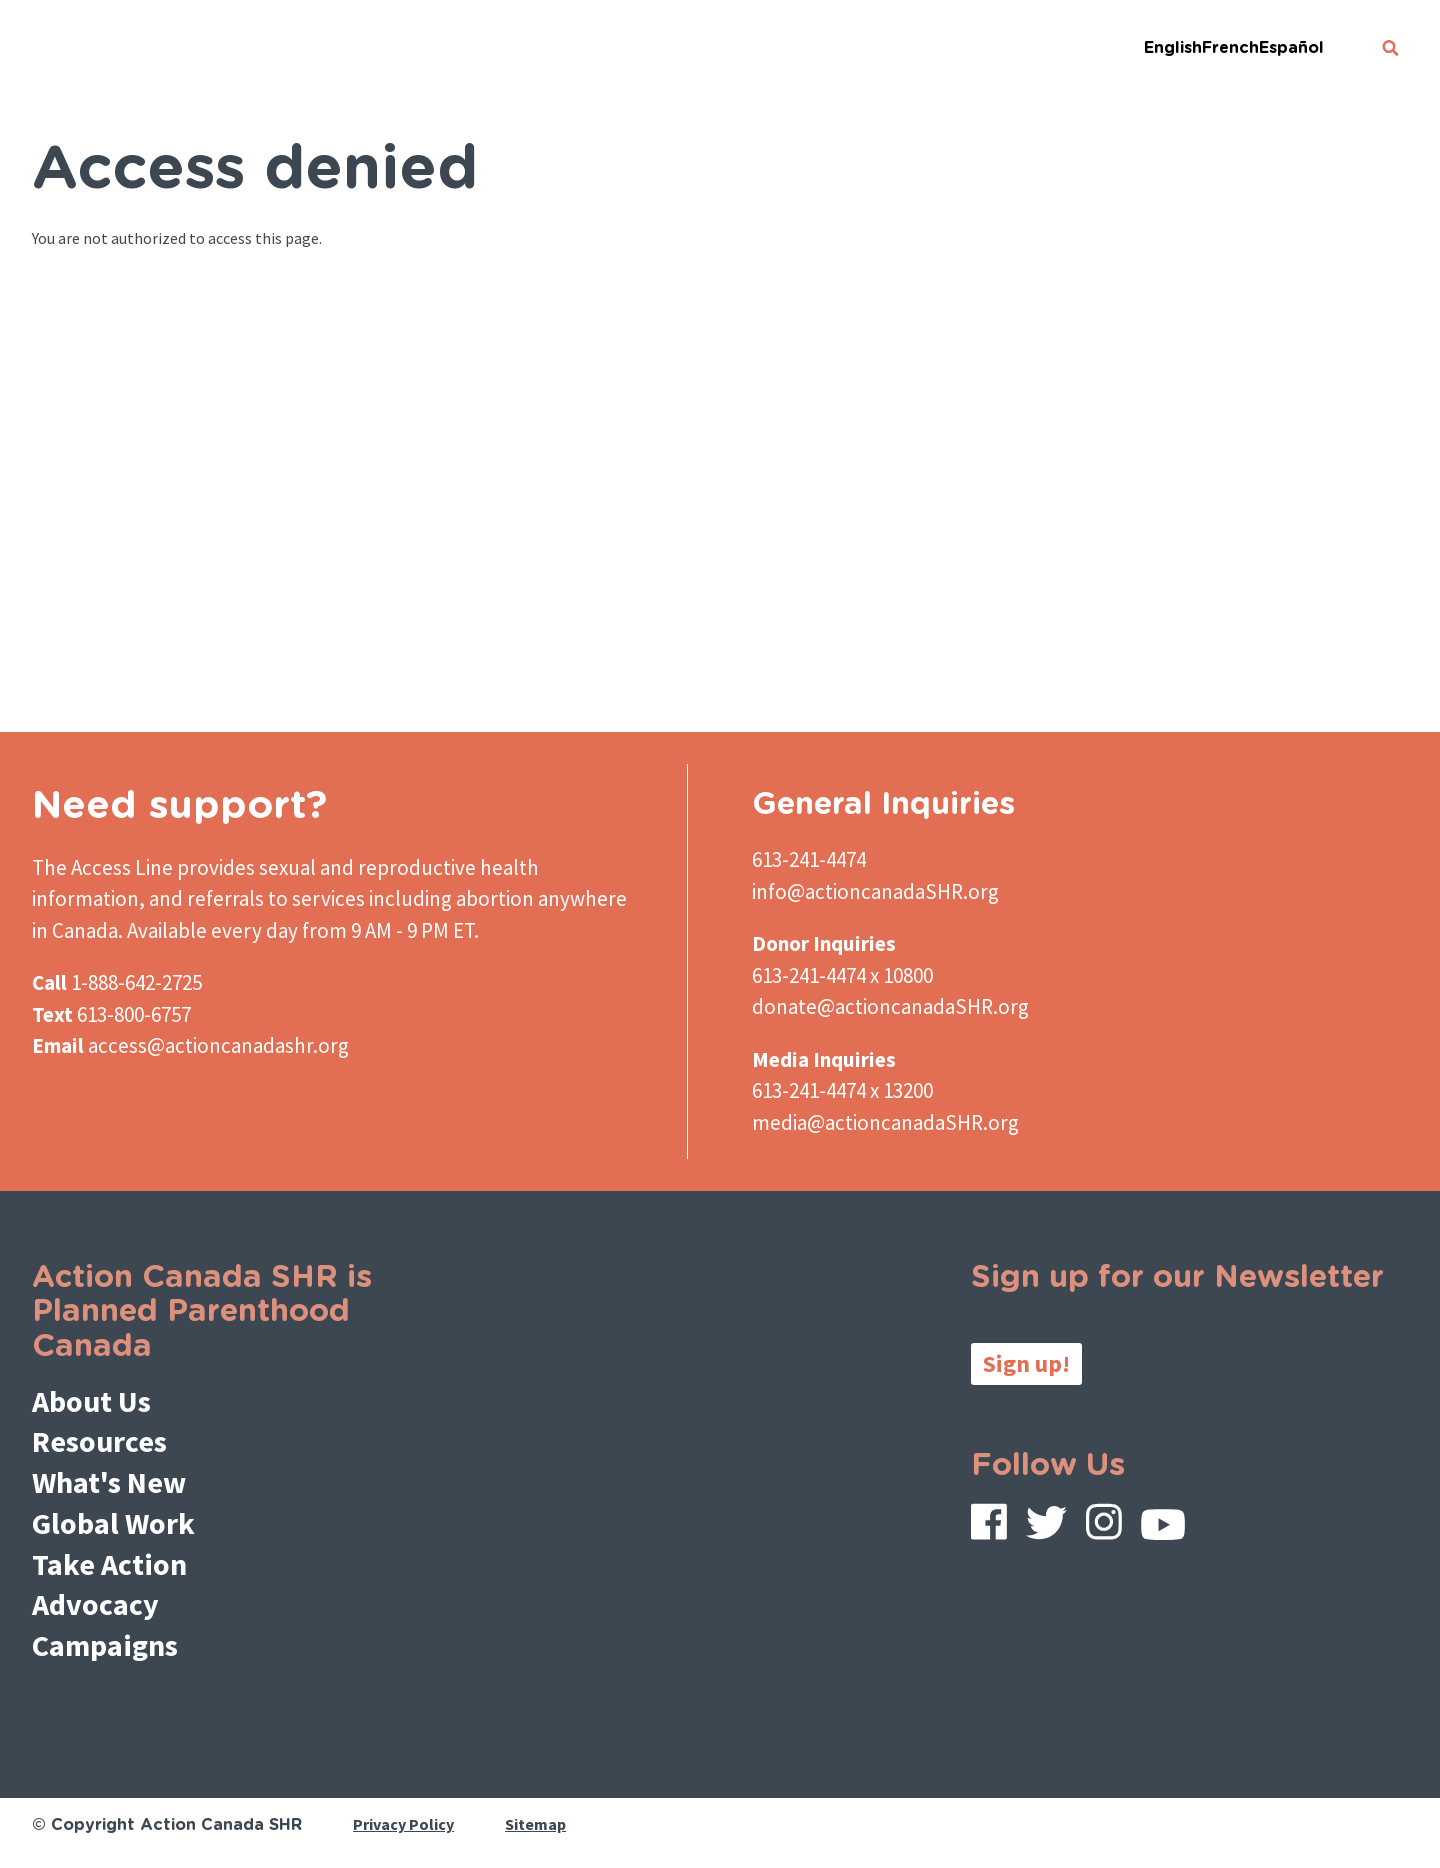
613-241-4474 (809, 859)
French (1230, 48)
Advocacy (95, 1604)
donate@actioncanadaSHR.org (890, 1006)
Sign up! (1026, 1363)
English (1173, 48)
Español (1291, 48)
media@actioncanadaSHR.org (885, 1122)
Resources (99, 1441)
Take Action (109, 1564)
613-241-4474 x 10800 (842, 975)
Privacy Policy (403, 1824)
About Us (91, 1401)
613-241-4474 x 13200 (842, 1090)
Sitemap (535, 1824)
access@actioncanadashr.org (218, 1045)
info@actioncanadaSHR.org (875, 891)
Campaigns (105, 1645)
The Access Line (102, 867)
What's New (109, 1482)
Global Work (113, 1523)
